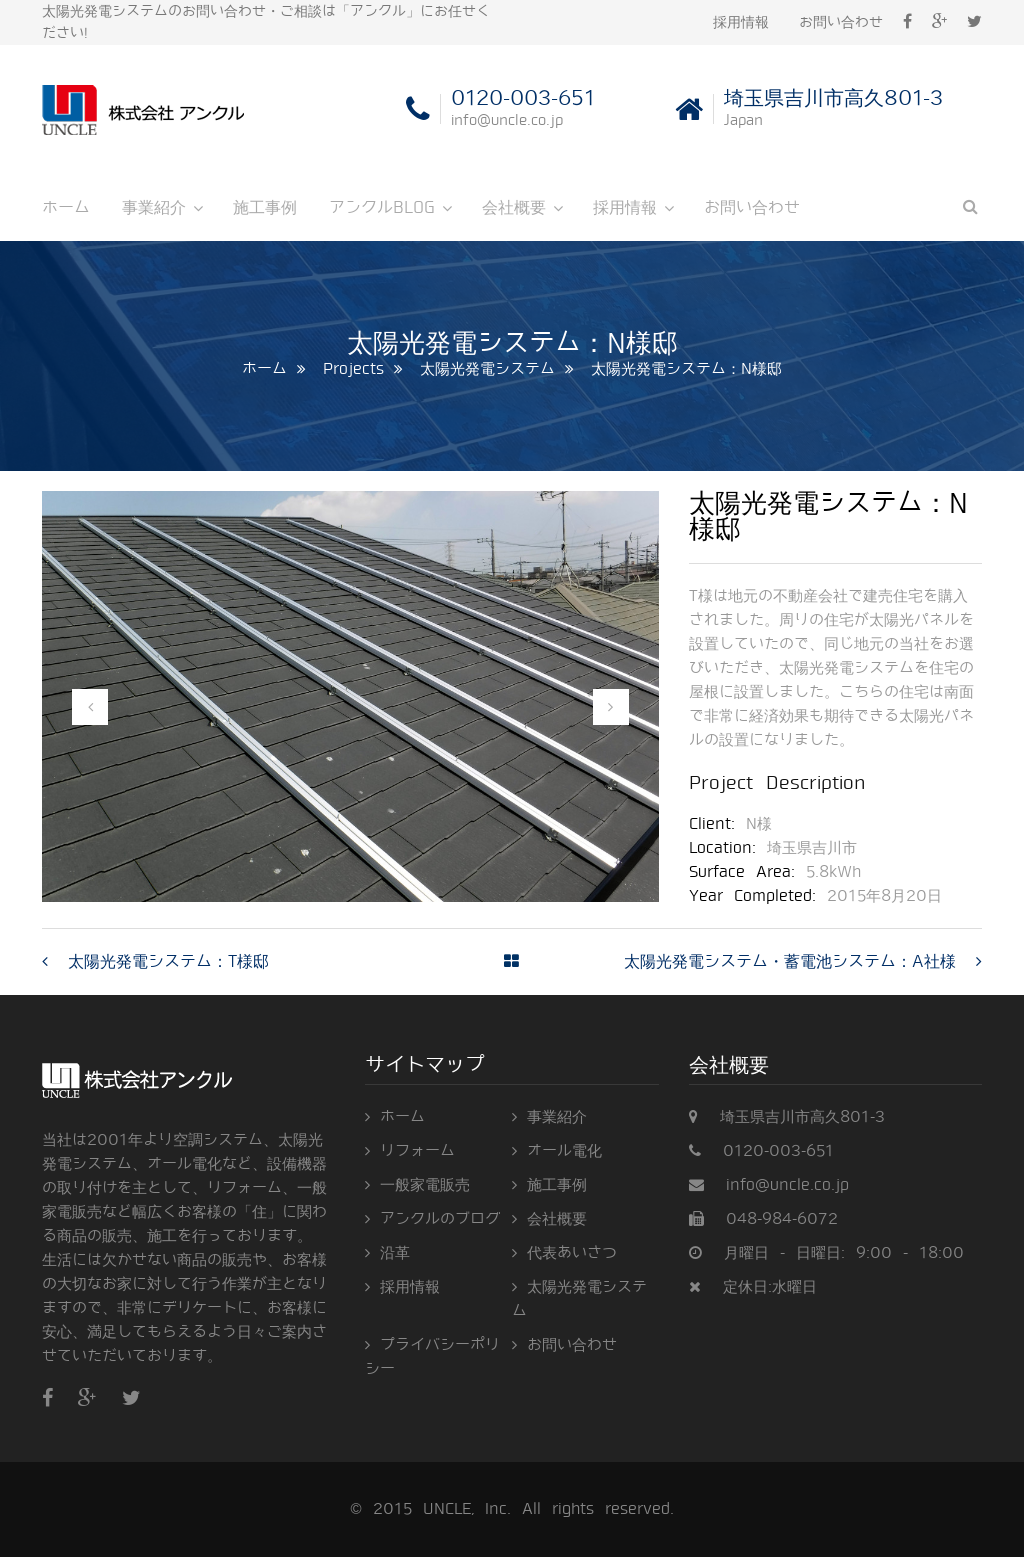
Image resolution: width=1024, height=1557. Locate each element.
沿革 (395, 1253)
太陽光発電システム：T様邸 (168, 961)
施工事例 (265, 207)
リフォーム (417, 1151)
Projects (353, 369)
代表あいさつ (572, 1253)
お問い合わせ (841, 22)
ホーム (66, 207)
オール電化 (564, 1151)
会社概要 (514, 207)
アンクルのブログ (440, 1219)
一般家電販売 (425, 1185)
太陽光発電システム (487, 369)
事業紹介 (154, 207)
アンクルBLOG (382, 207)
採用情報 (741, 22)
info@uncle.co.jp (787, 1185)
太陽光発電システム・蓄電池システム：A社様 (790, 961)
